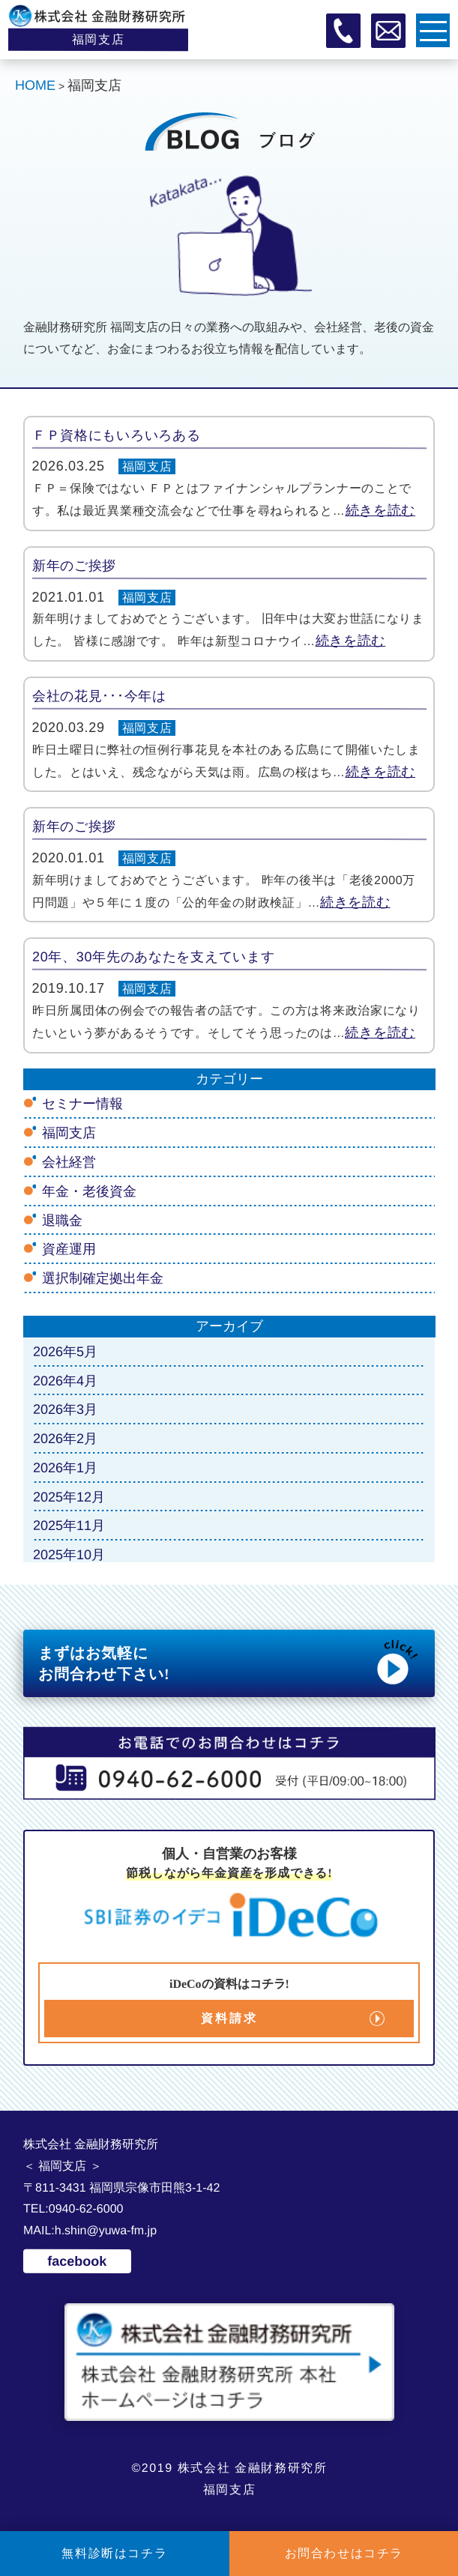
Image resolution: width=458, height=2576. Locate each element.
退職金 (62, 1219)
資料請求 (229, 2018)
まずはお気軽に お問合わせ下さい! (229, 1662)
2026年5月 (65, 1351)
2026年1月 (65, 1467)
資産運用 (69, 1249)
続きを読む (380, 510)
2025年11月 (69, 1525)
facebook (76, 2260)
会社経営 (69, 1162)
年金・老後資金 (89, 1191)
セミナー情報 (82, 1103)
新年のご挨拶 (74, 565)
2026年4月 (65, 1380)
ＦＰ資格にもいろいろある (116, 434)
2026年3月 (65, 1409)
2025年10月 (69, 1554)
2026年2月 (65, 1438)
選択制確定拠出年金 (102, 1278)
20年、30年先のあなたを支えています (153, 956)
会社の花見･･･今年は (99, 696)
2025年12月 (69, 1497)
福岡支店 (147, 466)
